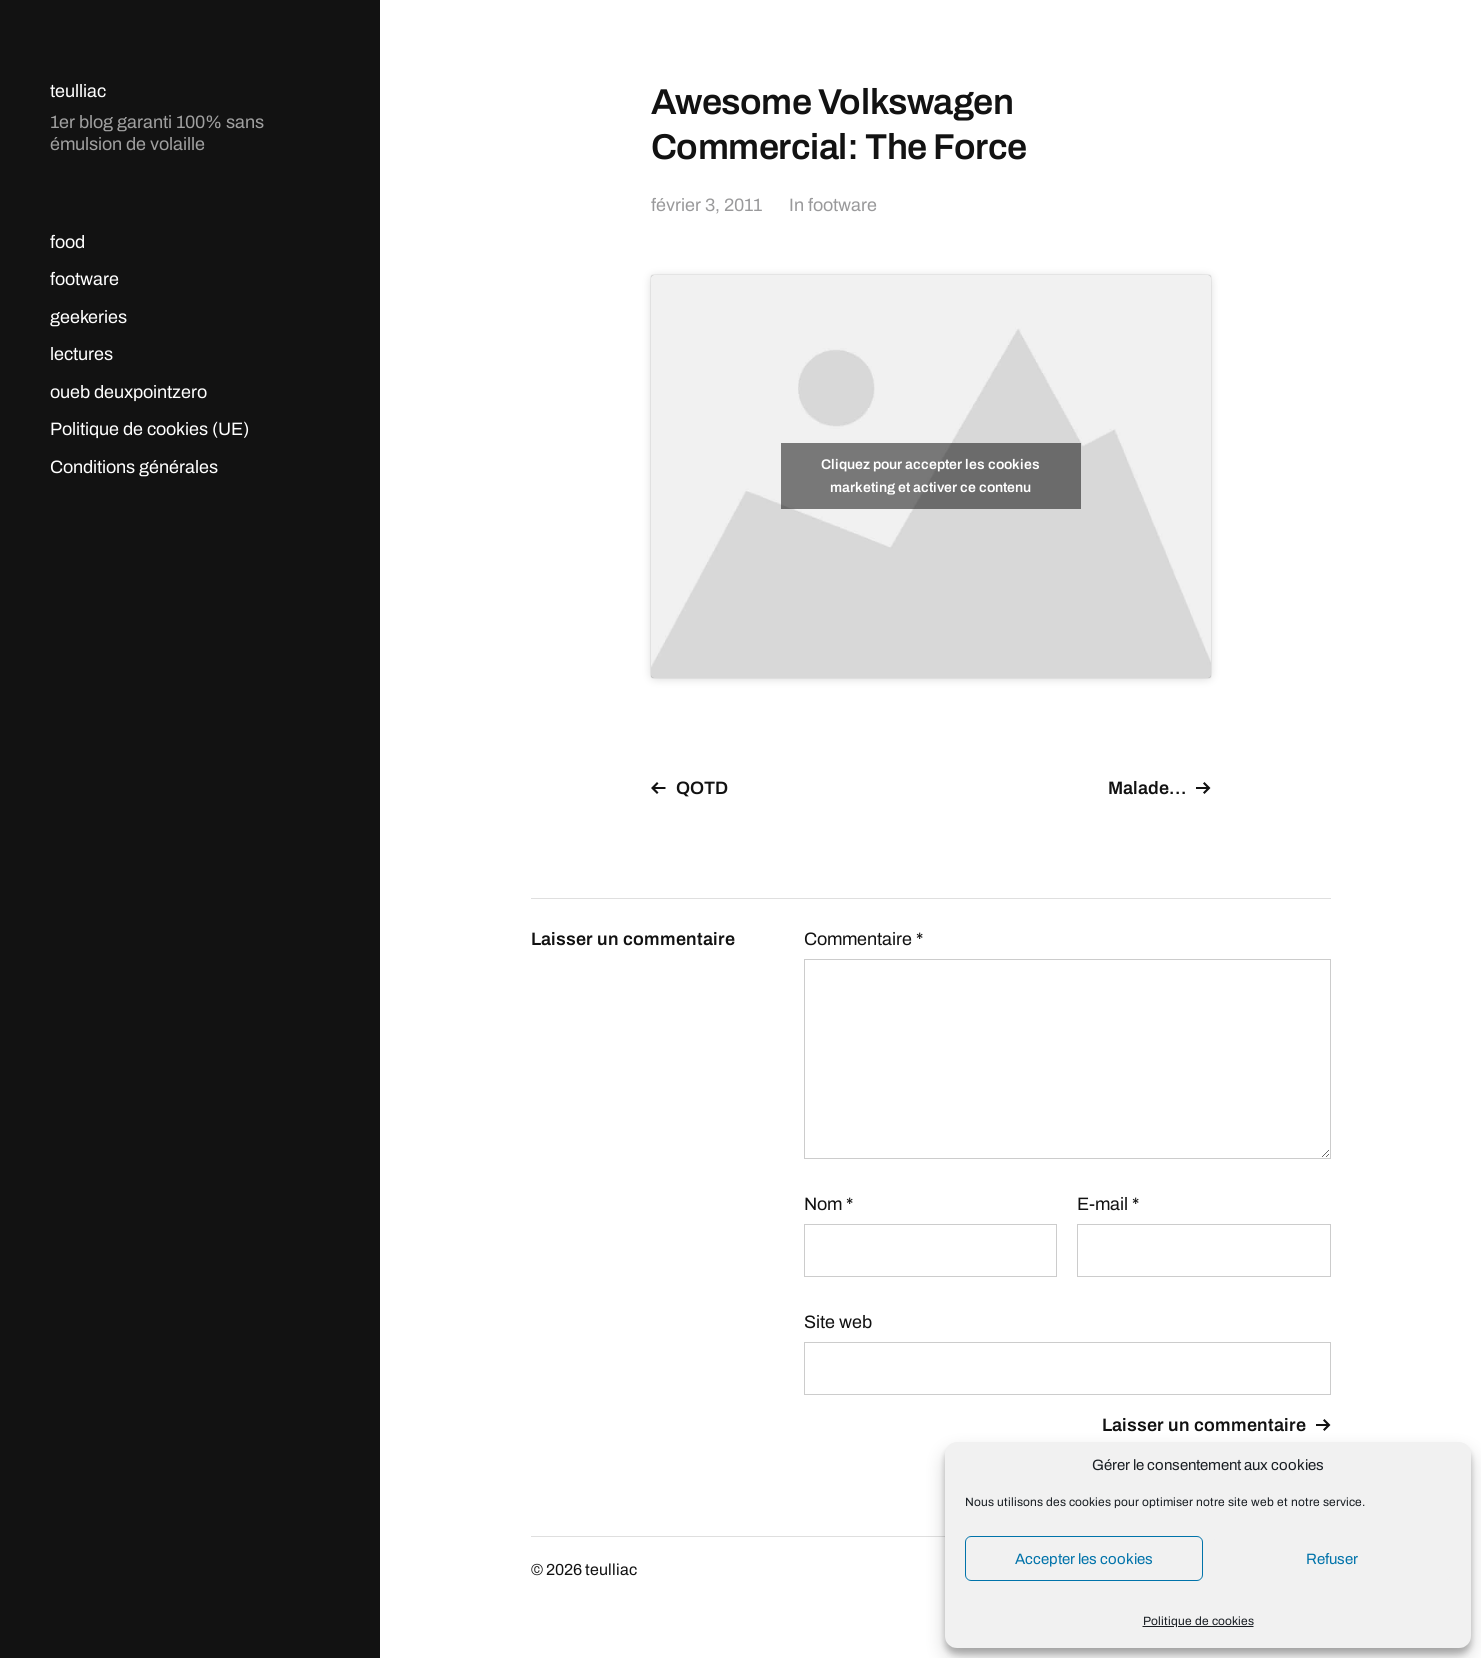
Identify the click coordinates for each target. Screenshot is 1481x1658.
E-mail (1108, 1204)
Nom (828, 1204)
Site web (838, 1322)
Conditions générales (134, 467)
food (67, 242)
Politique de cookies (1198, 1621)
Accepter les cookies (1084, 1559)
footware (84, 279)
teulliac (78, 91)
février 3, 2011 (706, 205)
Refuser (1332, 1559)
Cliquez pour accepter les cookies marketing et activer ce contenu (930, 476)
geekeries (88, 317)
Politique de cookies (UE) (149, 429)
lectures (81, 354)
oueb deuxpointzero (128, 392)
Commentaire (863, 939)
